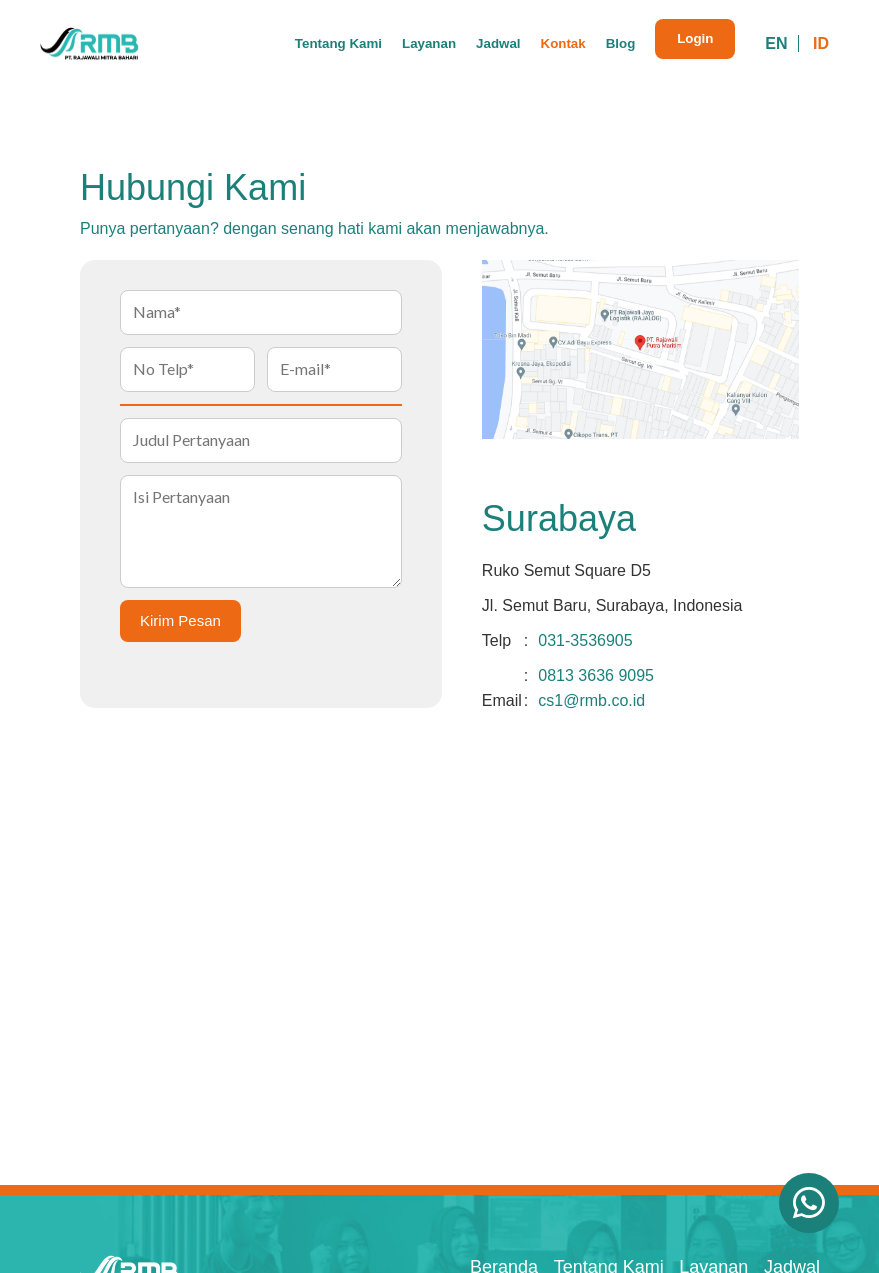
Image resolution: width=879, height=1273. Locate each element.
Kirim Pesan (180, 620)
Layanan (429, 43)
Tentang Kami (338, 43)
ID (821, 43)
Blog (621, 43)
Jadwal (498, 43)
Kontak (563, 43)
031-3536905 (585, 640)
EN (776, 43)
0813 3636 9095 (596, 675)
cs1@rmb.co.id (591, 700)
